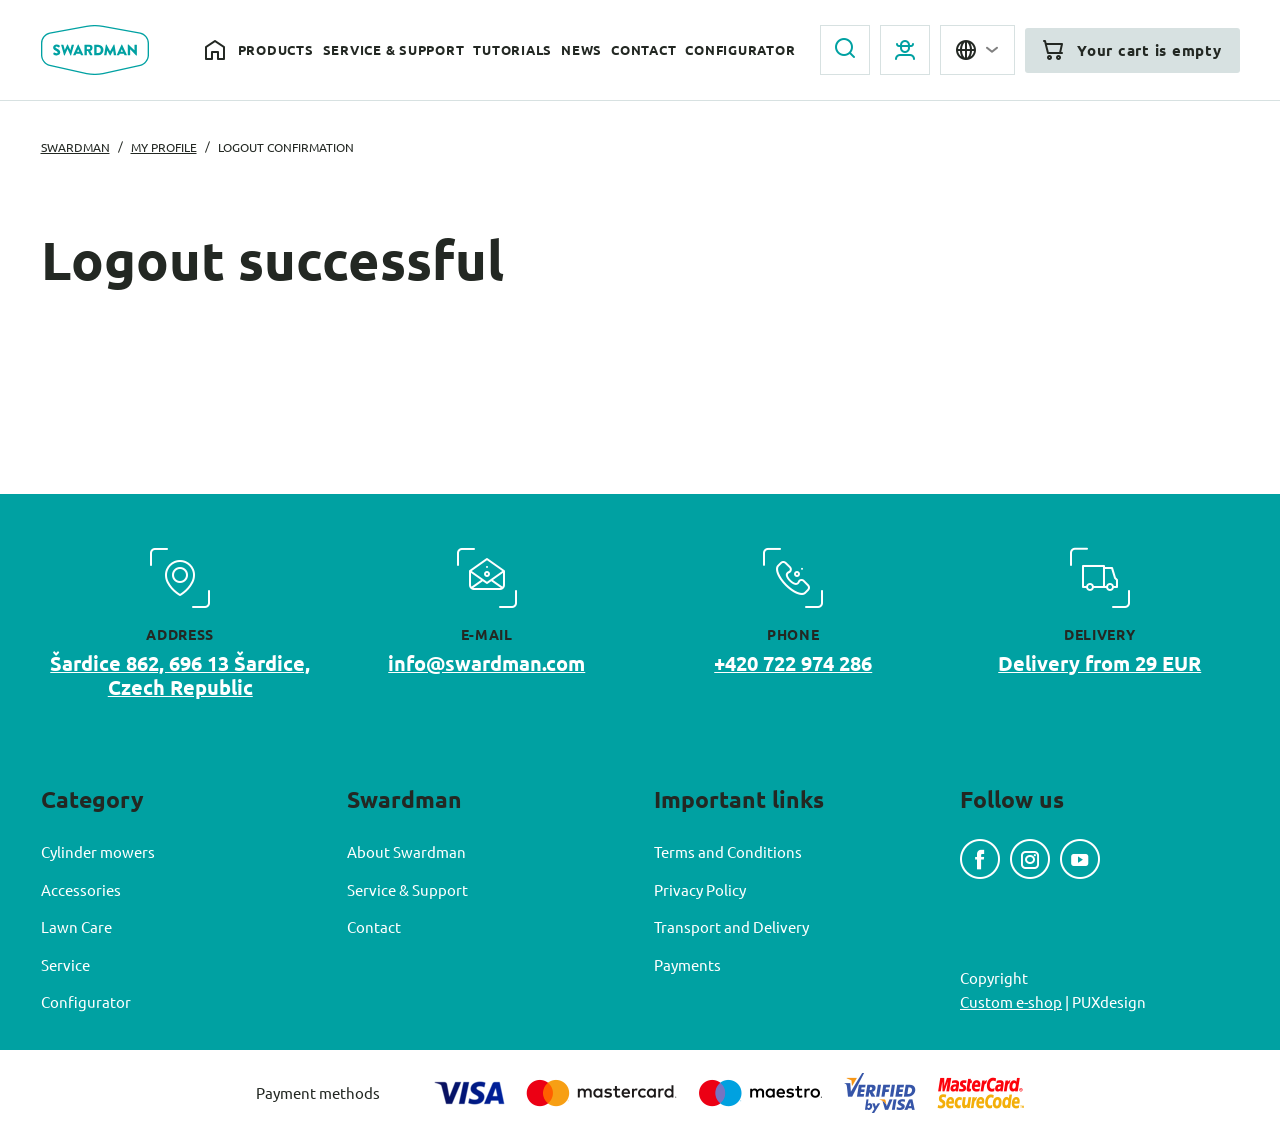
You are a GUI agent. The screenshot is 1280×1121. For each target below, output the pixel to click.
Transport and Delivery (731, 926)
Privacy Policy (700, 889)
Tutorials (512, 49)
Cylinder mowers (98, 851)
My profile (164, 147)
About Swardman (406, 851)
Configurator (740, 49)
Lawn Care (76, 926)
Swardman (75, 147)
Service (65, 964)
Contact (643, 49)
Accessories (81, 889)
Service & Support (394, 49)
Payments (687, 964)
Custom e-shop (1011, 1001)
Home (217, 50)
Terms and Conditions (728, 851)
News (581, 49)
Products (276, 49)
